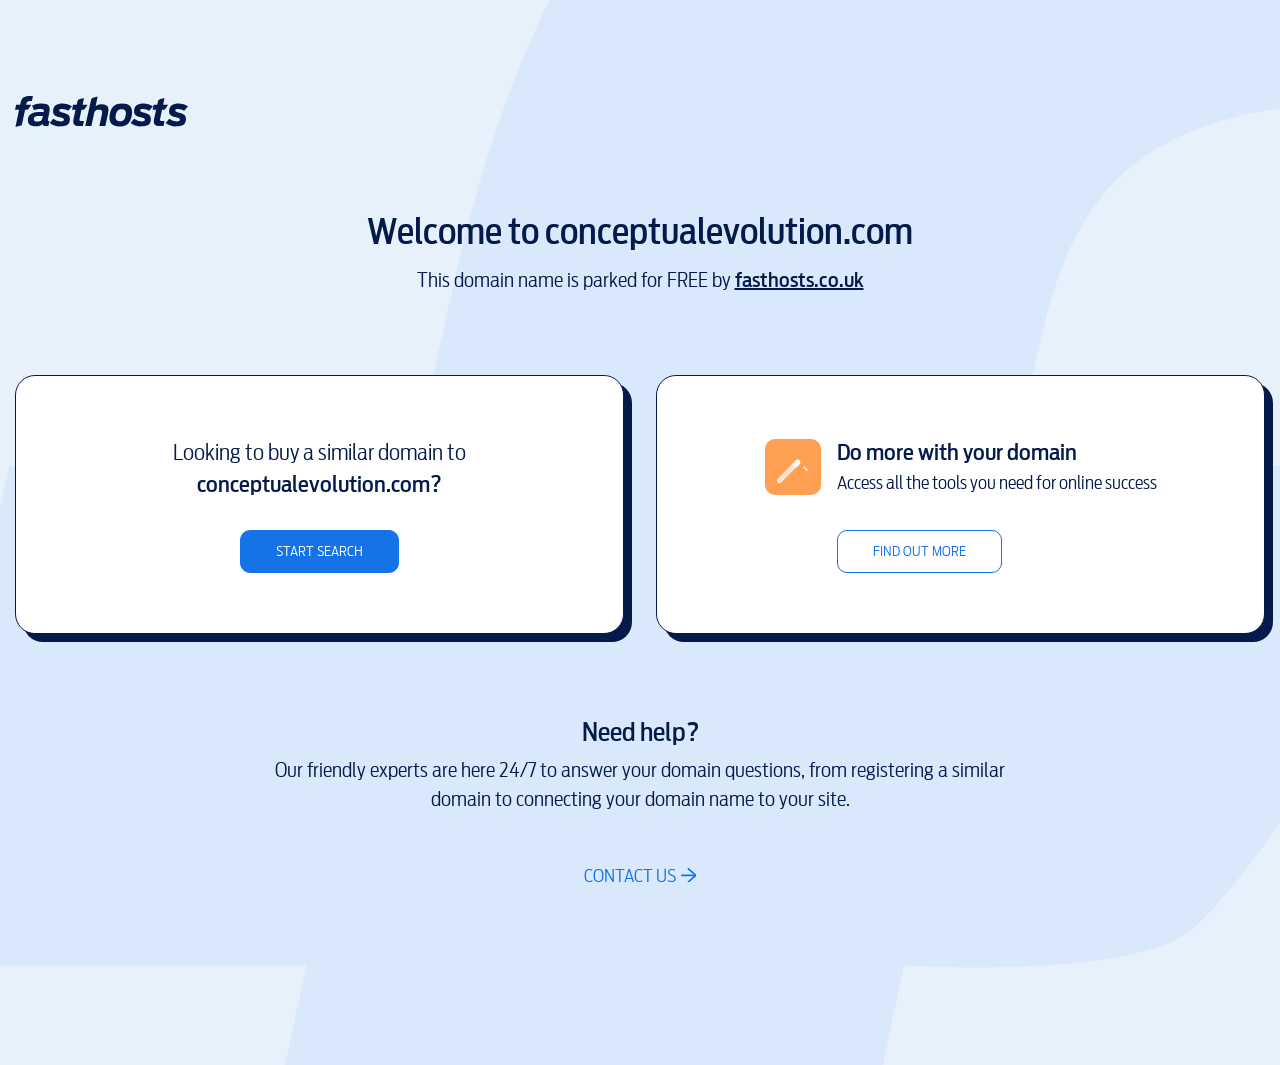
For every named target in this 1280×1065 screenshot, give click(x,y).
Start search (319, 551)
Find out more (919, 551)
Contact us (630, 875)
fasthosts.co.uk (799, 280)
